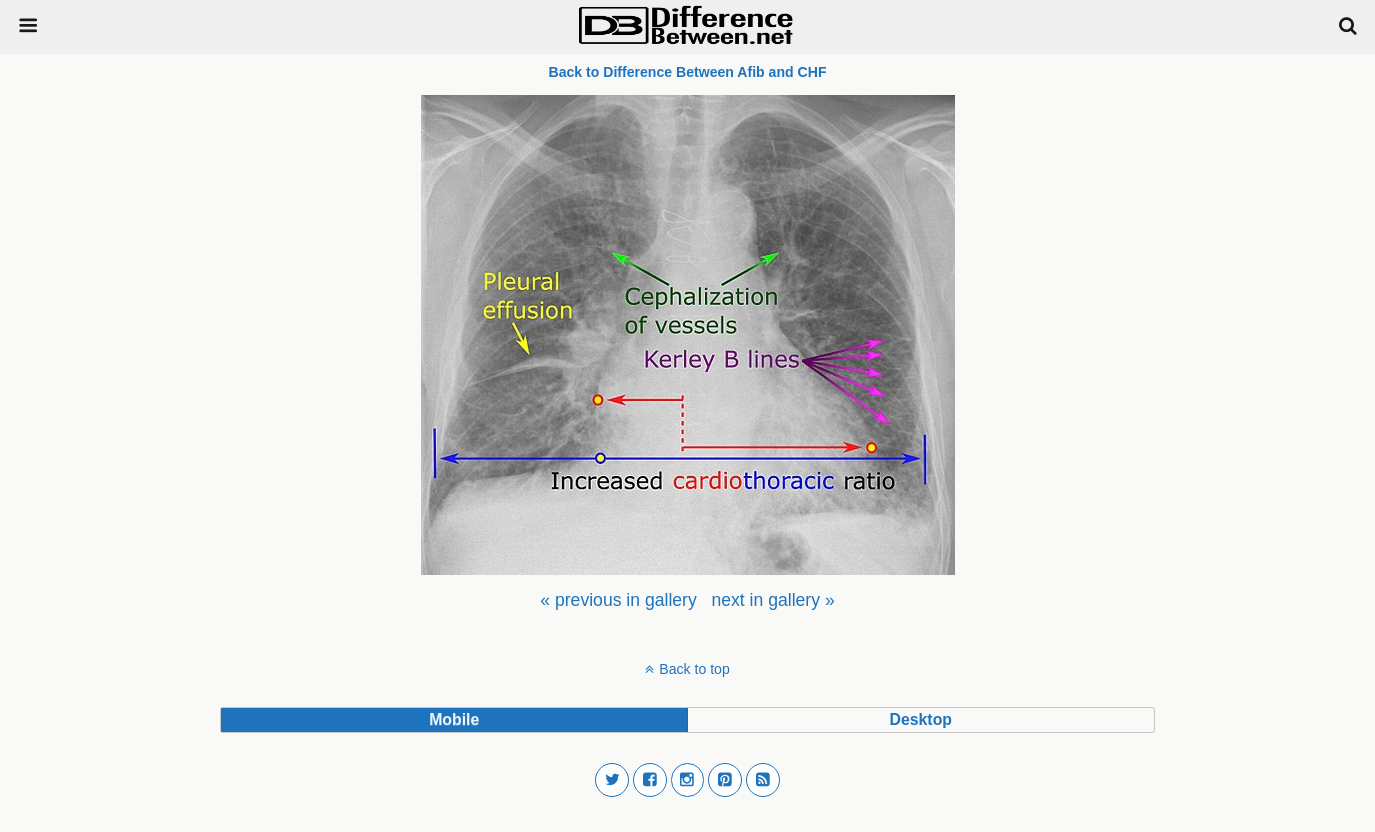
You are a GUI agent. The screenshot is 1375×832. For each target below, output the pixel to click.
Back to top (694, 669)
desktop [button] (921, 719)
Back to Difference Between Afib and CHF (688, 72)
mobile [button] (454, 719)
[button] (612, 780)
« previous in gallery (618, 600)
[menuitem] (618, 600)
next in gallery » (772, 600)
